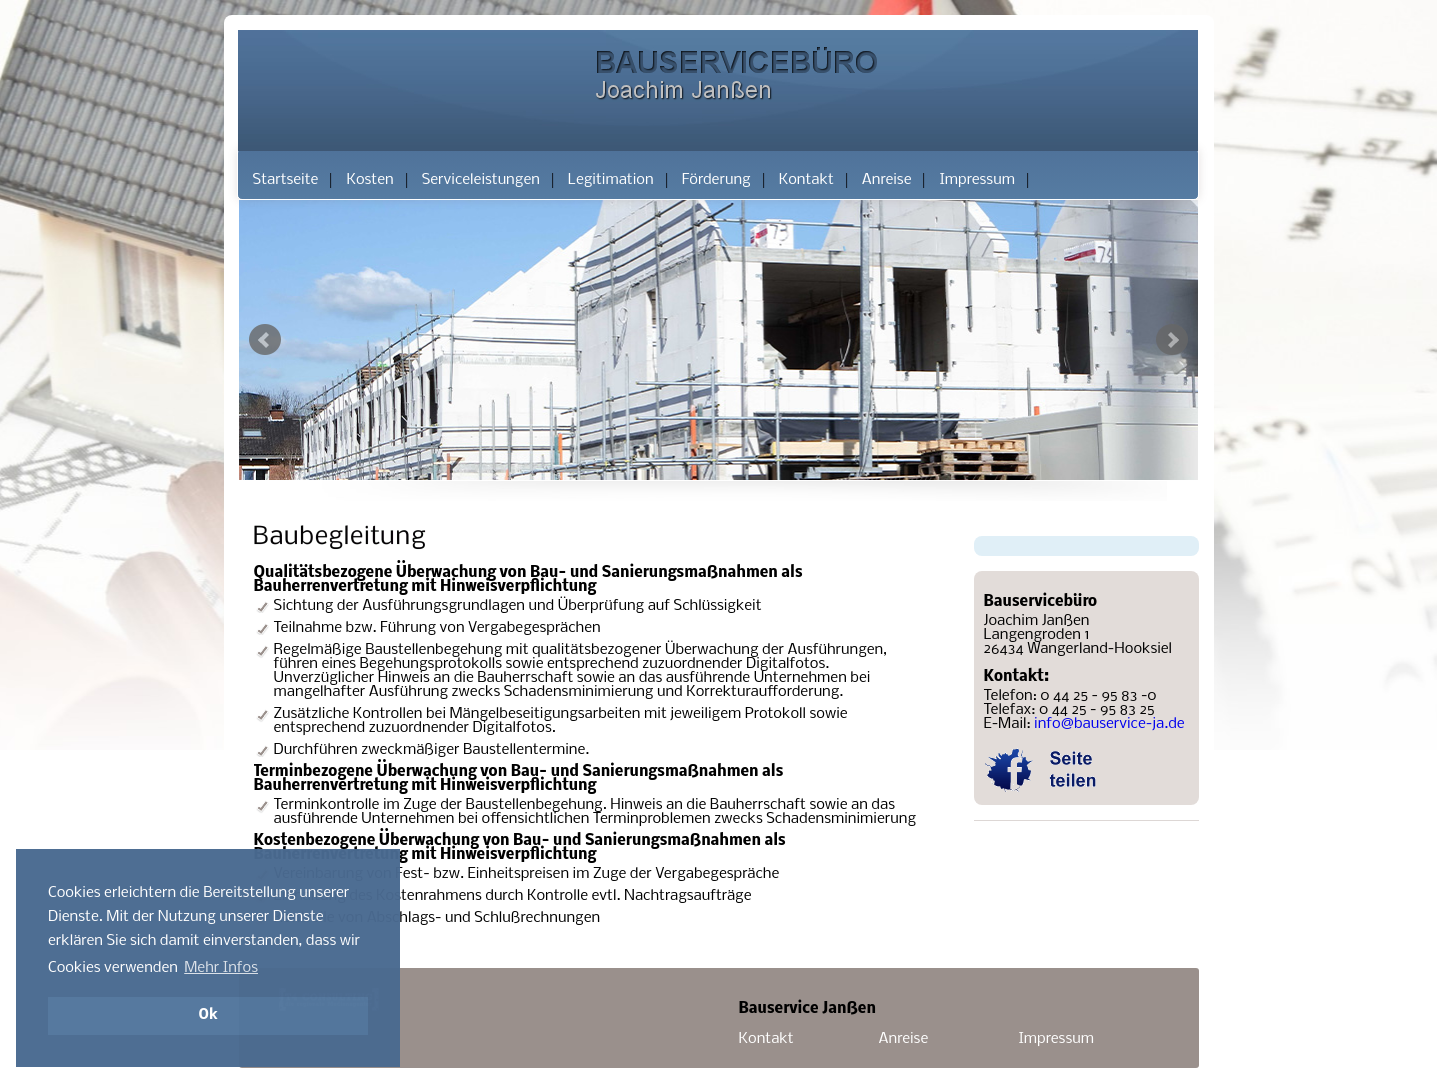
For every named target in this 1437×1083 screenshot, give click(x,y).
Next (1172, 340)
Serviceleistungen (481, 180)
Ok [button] (207, 1015)
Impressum (976, 180)
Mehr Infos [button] (221, 968)
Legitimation (611, 180)
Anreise (887, 180)
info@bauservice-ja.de (1109, 724)
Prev (265, 340)
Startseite (286, 180)
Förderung (716, 180)
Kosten (369, 180)
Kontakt (806, 180)
